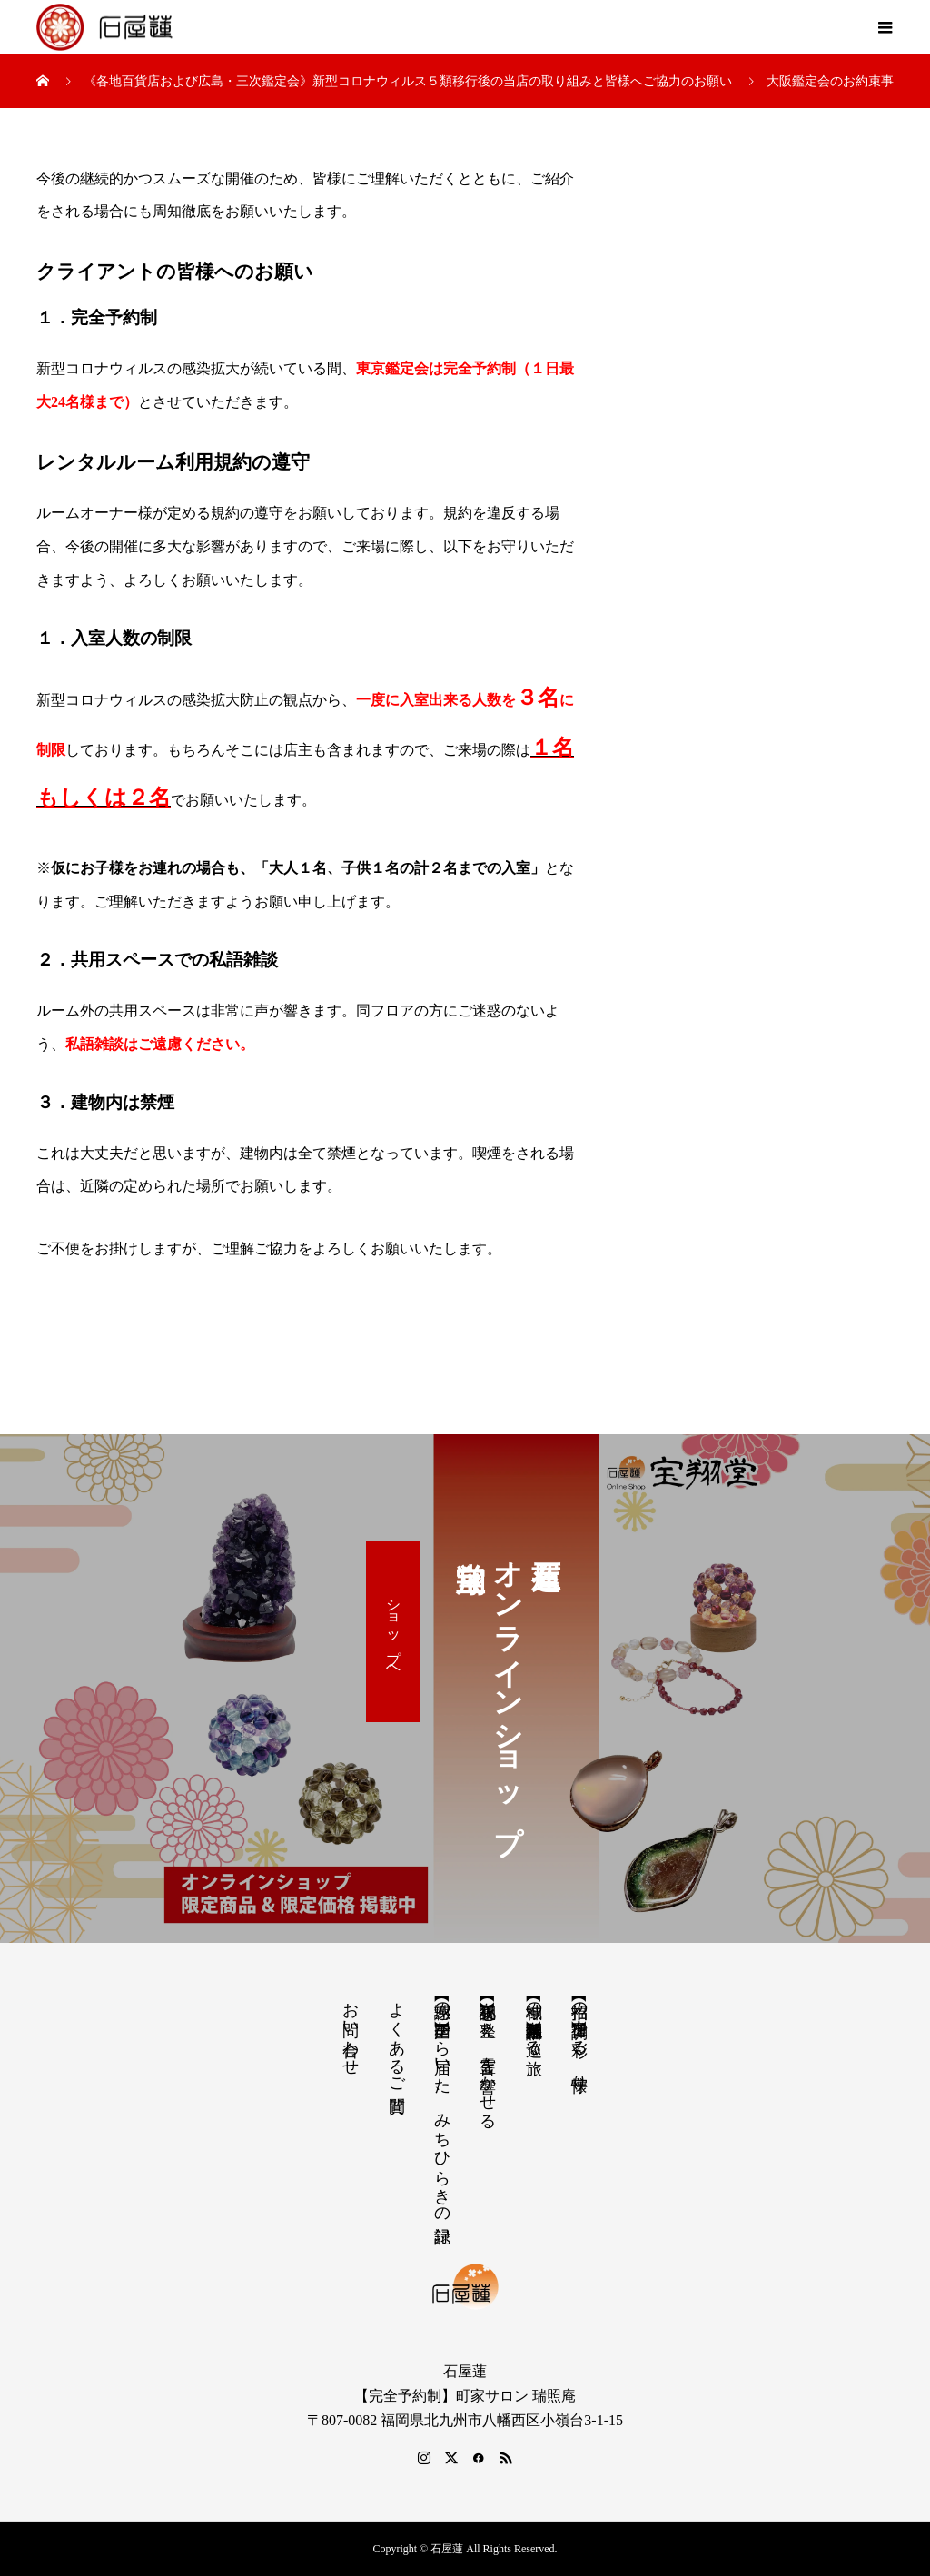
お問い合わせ (350, 2029)
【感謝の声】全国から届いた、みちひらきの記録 (442, 2103)
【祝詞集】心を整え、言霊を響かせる (488, 2056)
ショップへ (393, 1631)
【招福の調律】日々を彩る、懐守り (579, 2037)
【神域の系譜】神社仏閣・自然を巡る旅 (534, 2019)
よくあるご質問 (397, 2038)
